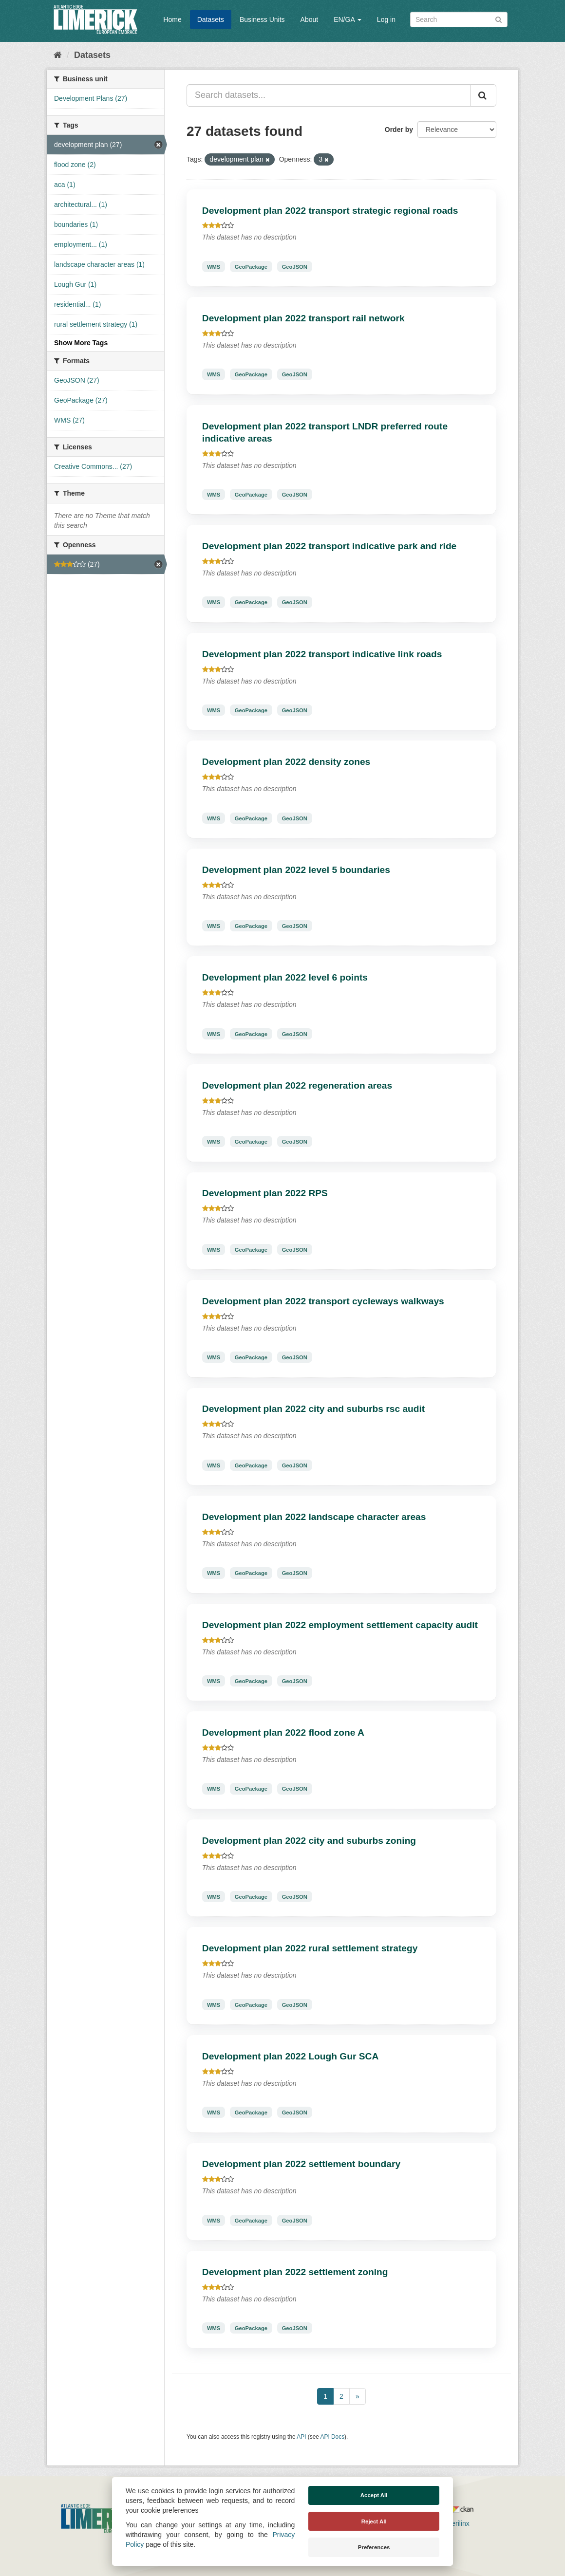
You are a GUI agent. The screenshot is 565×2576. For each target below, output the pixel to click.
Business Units (262, 19)
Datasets (210, 19)
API (301, 2436)
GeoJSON (294, 266)
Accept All (374, 2495)
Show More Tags (81, 343)
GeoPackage (251, 266)
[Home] (58, 55)
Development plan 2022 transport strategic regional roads (330, 210)
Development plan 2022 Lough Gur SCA (290, 2056)
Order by (399, 129)
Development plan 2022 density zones (286, 762)
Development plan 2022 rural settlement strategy (310, 1948)
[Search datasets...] (329, 95)
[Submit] (498, 19)
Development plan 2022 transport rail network (303, 318)
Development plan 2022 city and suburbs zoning (309, 1840)
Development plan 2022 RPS (265, 1193)
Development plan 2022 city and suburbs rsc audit (313, 1409)
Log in (386, 19)
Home (172, 19)
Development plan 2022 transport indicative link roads (322, 654)
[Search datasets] (459, 19)
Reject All (374, 2521)
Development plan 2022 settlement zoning (295, 2272)
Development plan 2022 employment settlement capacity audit (340, 1625)
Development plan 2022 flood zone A (283, 1732)
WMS (213, 266)
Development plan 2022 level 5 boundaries (296, 870)
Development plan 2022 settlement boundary (301, 2164)
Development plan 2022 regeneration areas (297, 1085)
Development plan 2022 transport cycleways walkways (323, 1301)
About (310, 19)
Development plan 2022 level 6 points (285, 977)
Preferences (374, 2547)
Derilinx (454, 2523)
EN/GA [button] (347, 19)
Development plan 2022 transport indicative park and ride (329, 546)
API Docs (332, 2436)
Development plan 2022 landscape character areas (314, 1517)
